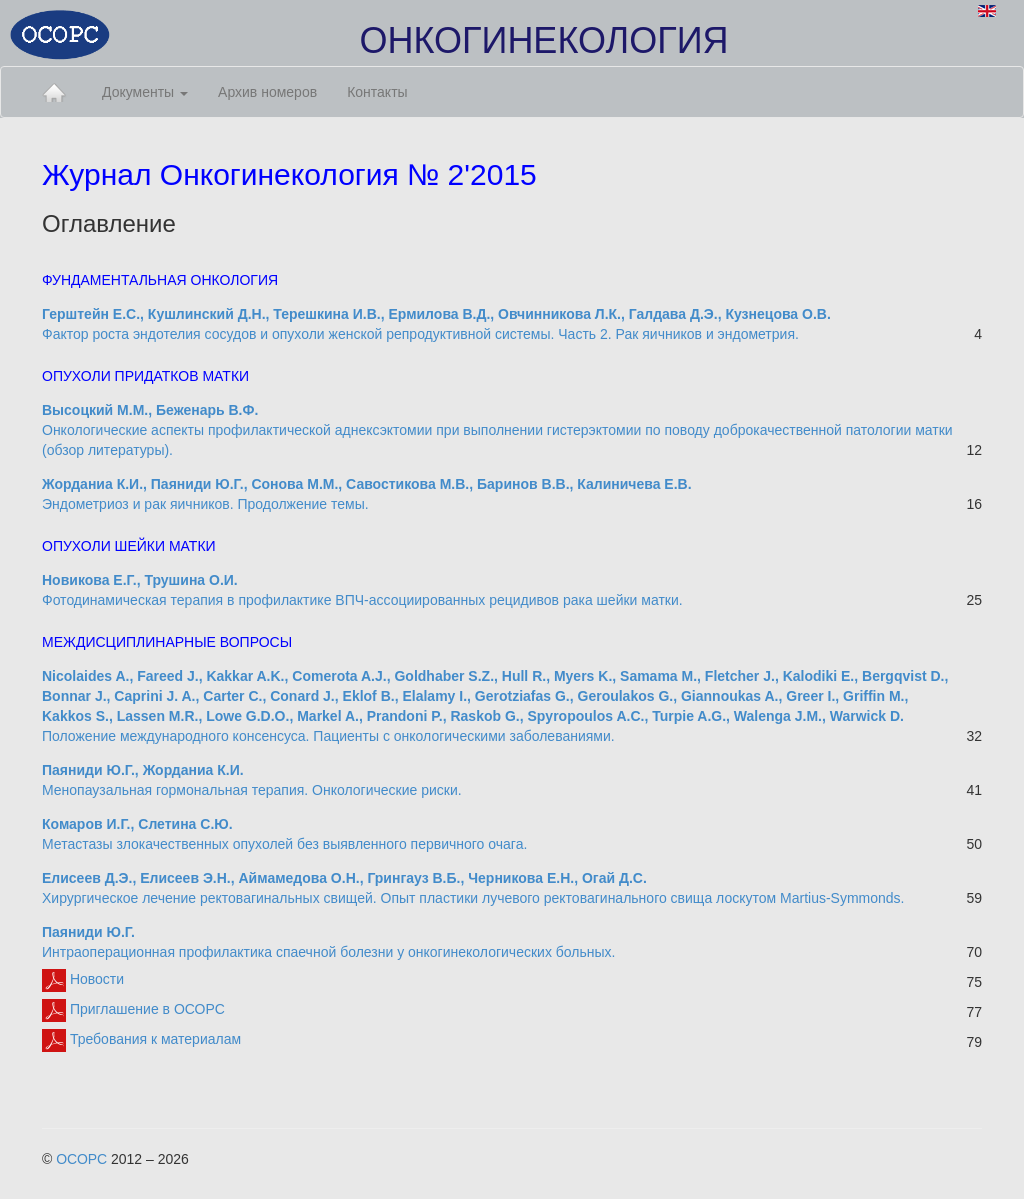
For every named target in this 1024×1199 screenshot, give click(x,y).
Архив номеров (267, 92)
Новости (83, 979)
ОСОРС (81, 1159)
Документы (145, 92)
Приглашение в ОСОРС (133, 1009)
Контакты (377, 92)
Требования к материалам (141, 1039)
